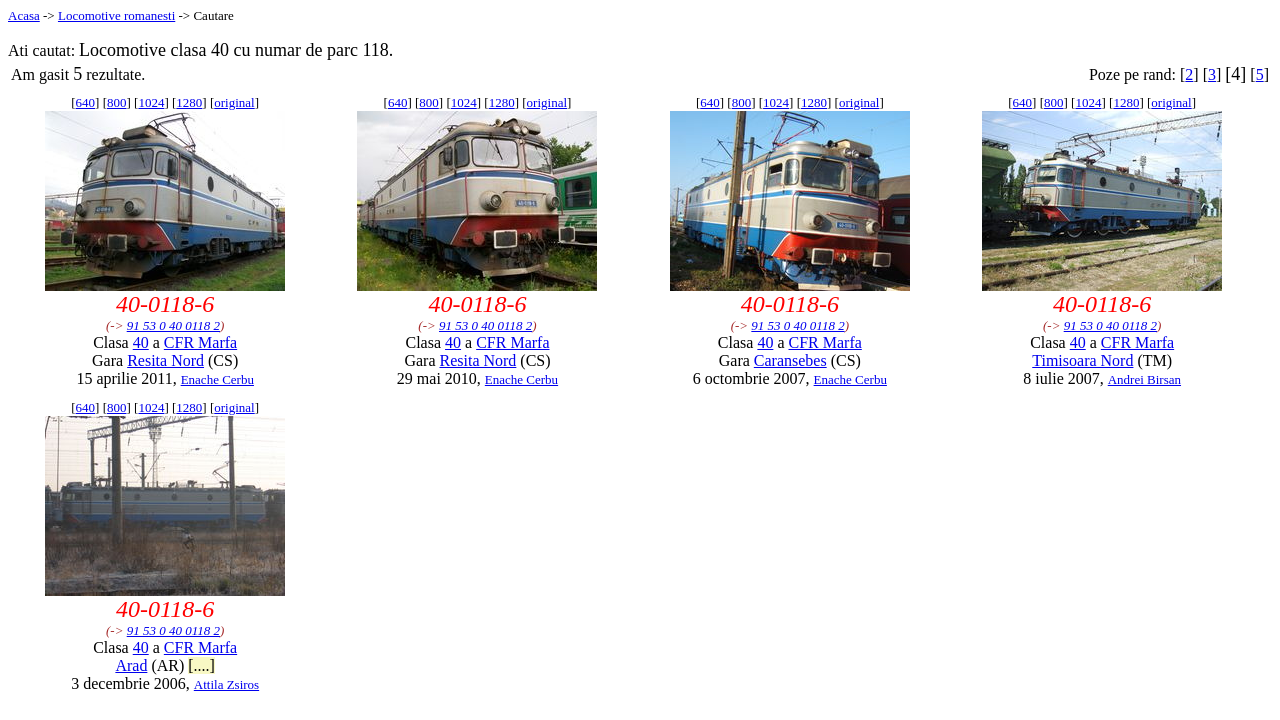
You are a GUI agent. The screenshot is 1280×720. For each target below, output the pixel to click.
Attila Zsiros (226, 684)
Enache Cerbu (217, 379)
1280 (189, 102)
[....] (201, 665)
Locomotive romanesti (116, 15)
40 (141, 342)
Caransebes (790, 360)
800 (117, 102)
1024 (151, 102)
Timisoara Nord (1082, 360)
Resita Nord (165, 360)
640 (86, 102)
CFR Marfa (200, 342)
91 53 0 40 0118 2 (173, 325)
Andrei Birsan (1144, 379)
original (234, 102)
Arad (131, 665)
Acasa (24, 15)
